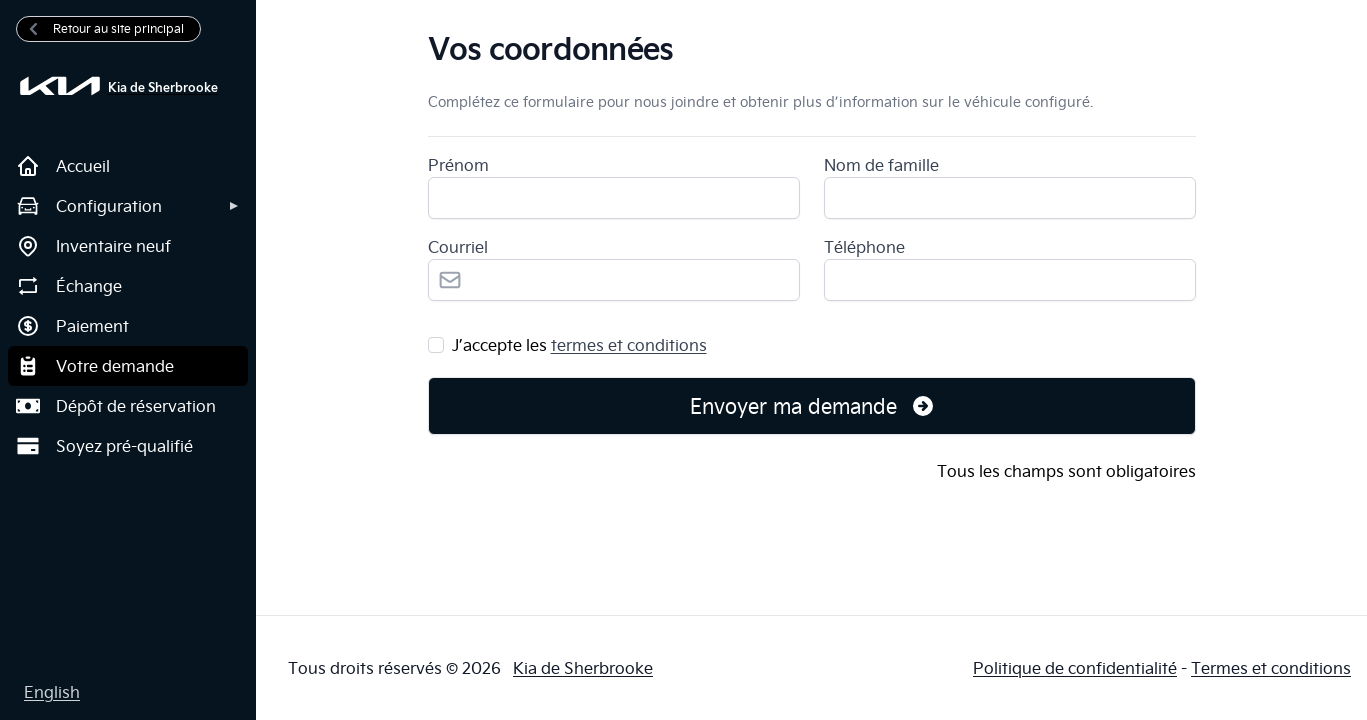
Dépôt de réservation (116, 406)
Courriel (458, 247)
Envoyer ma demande (813, 405)
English (52, 692)
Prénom (458, 165)
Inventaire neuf (93, 246)
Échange (69, 286)
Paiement (72, 326)
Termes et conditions (1271, 668)
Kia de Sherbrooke (583, 668)
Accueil (63, 166)
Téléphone (864, 247)
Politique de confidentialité (1075, 668)
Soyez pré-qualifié (104, 446)
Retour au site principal (104, 28)
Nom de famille (881, 165)
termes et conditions (629, 345)
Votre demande (95, 366)
